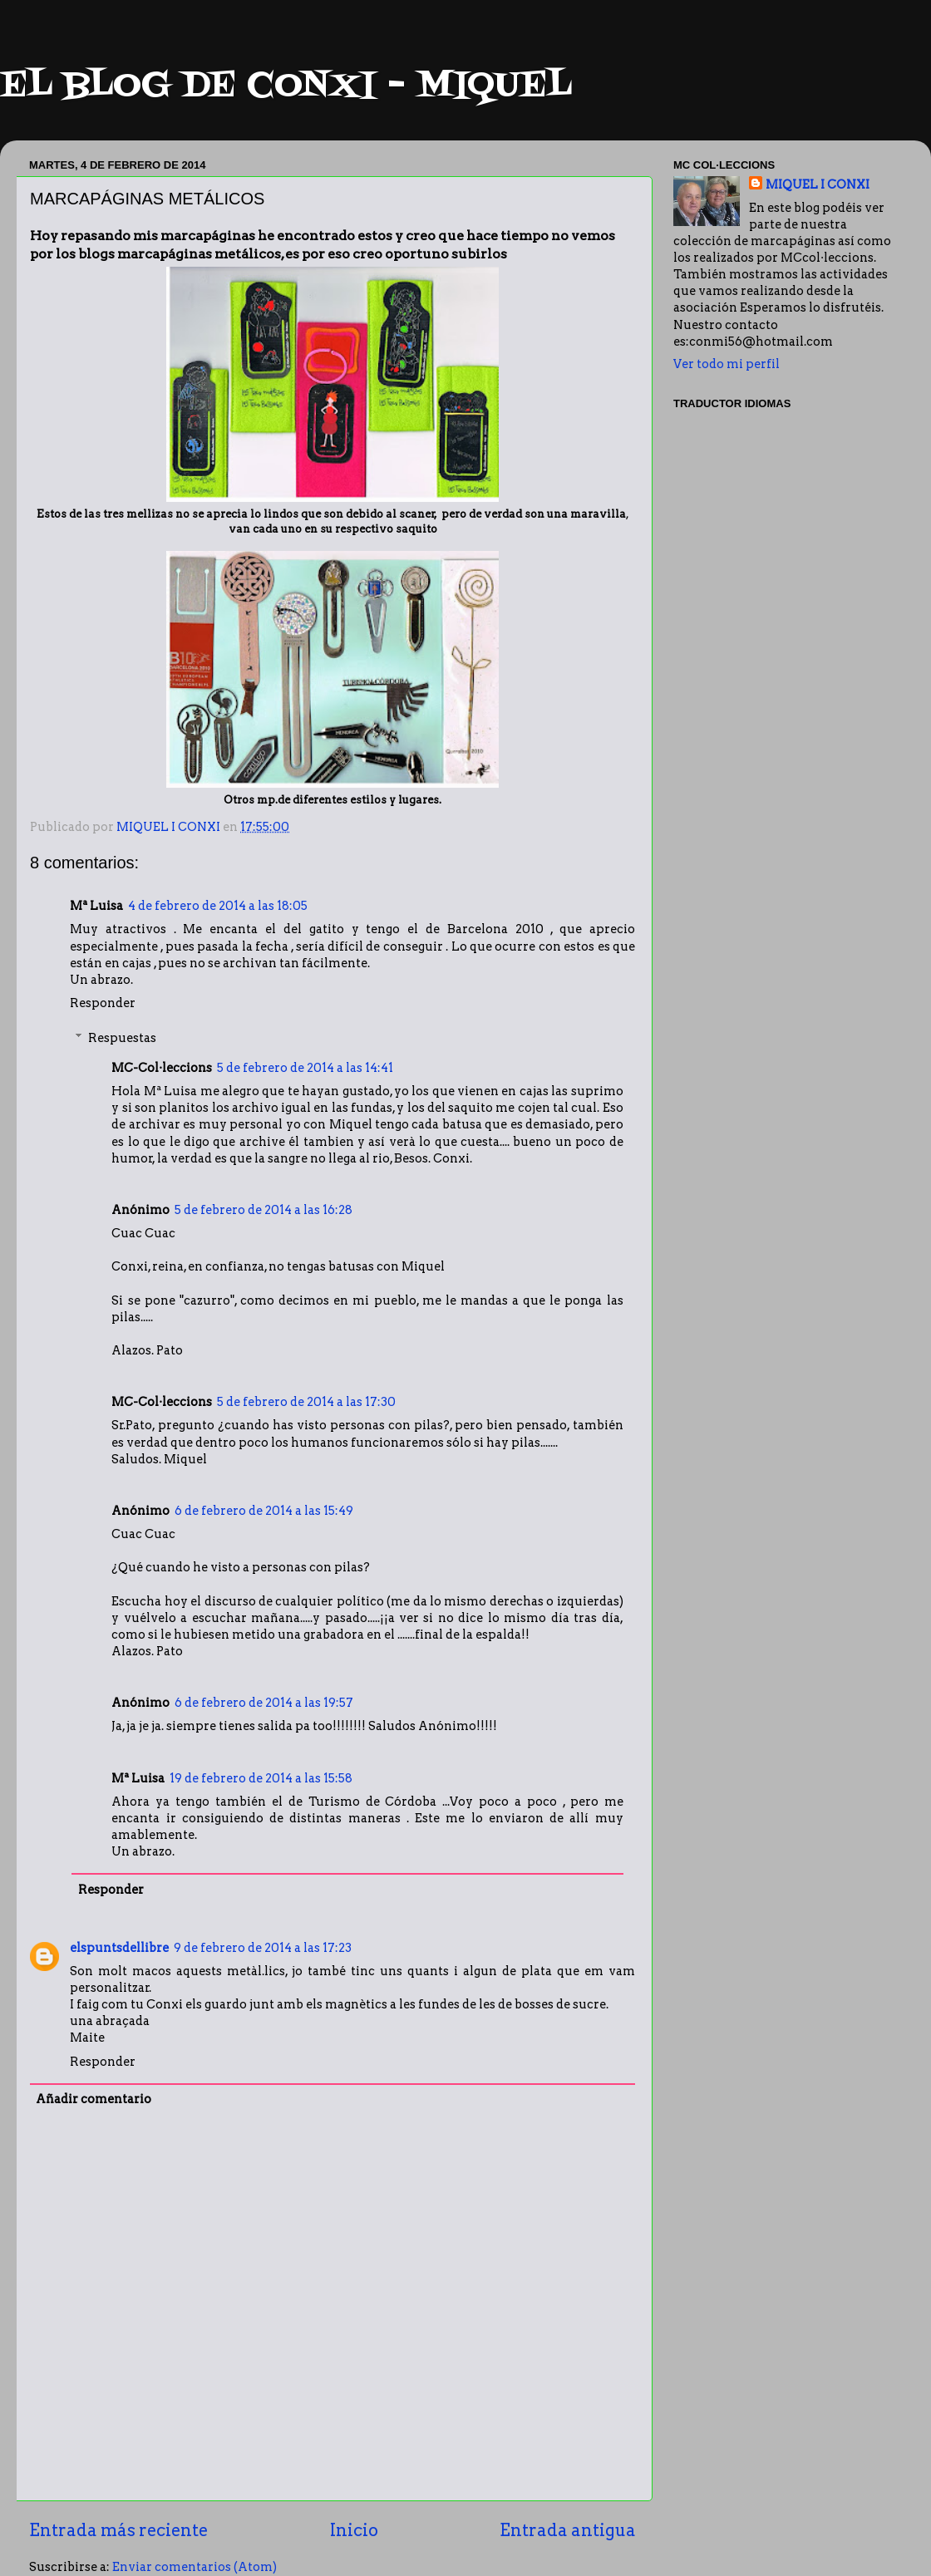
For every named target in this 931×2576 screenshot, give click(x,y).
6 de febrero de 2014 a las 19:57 (264, 1702)
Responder (102, 1002)
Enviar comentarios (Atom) (194, 2566)
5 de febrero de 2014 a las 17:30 (306, 1401)
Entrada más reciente (118, 2530)
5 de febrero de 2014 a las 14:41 (305, 1067)
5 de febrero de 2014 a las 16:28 (263, 1209)
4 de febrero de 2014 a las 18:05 (218, 905)
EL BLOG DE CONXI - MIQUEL (286, 86)
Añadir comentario (93, 2099)
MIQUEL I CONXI (817, 184)
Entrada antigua (568, 2530)
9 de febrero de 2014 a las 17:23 (263, 1947)
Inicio (354, 2530)
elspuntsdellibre (119, 1947)
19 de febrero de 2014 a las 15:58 (261, 1778)
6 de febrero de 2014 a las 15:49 (264, 1510)
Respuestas (122, 1037)
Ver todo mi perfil (726, 363)
